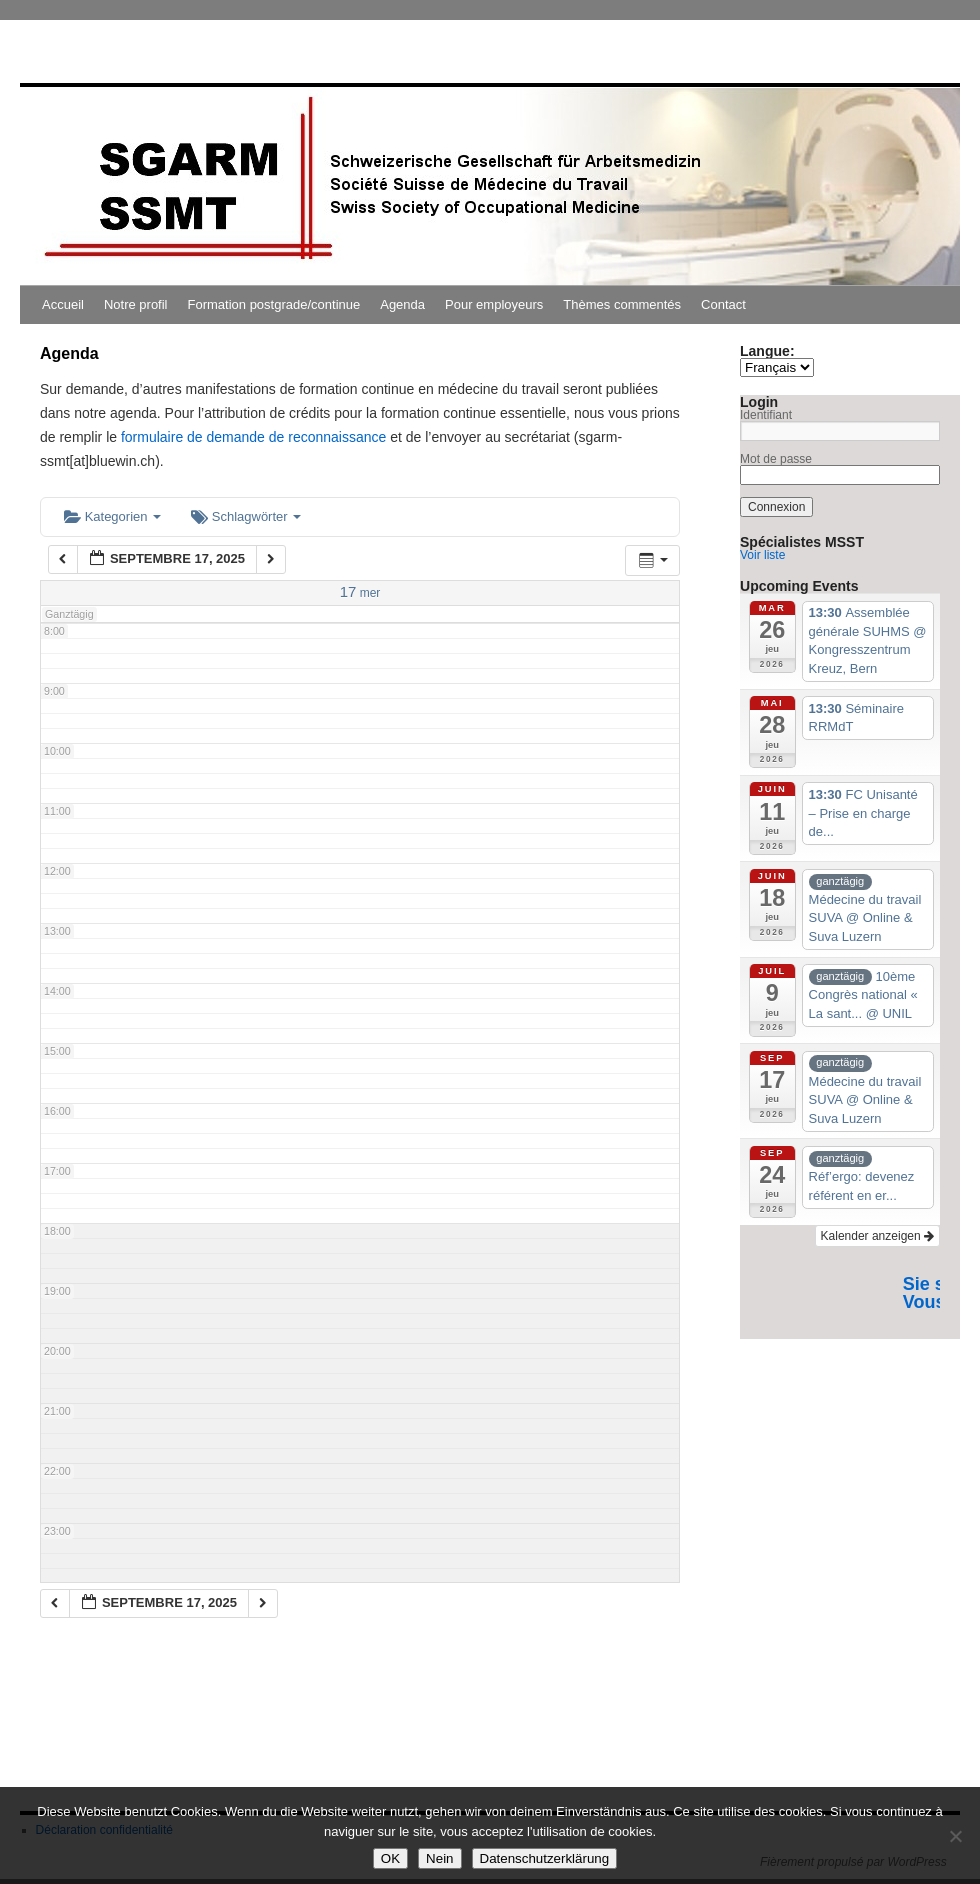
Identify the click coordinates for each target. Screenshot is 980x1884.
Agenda (402, 304)
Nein (439, 1858)
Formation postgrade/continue (274, 304)
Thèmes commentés (622, 304)
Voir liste (762, 555)
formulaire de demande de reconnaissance (253, 437)
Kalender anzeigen (877, 1236)
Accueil (63, 304)
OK (390, 1858)
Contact (723, 304)
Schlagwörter (246, 516)
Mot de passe (776, 459)
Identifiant (766, 415)
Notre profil (136, 304)
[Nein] (955, 1836)
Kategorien (112, 516)
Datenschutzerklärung (545, 1858)
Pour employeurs (494, 304)
